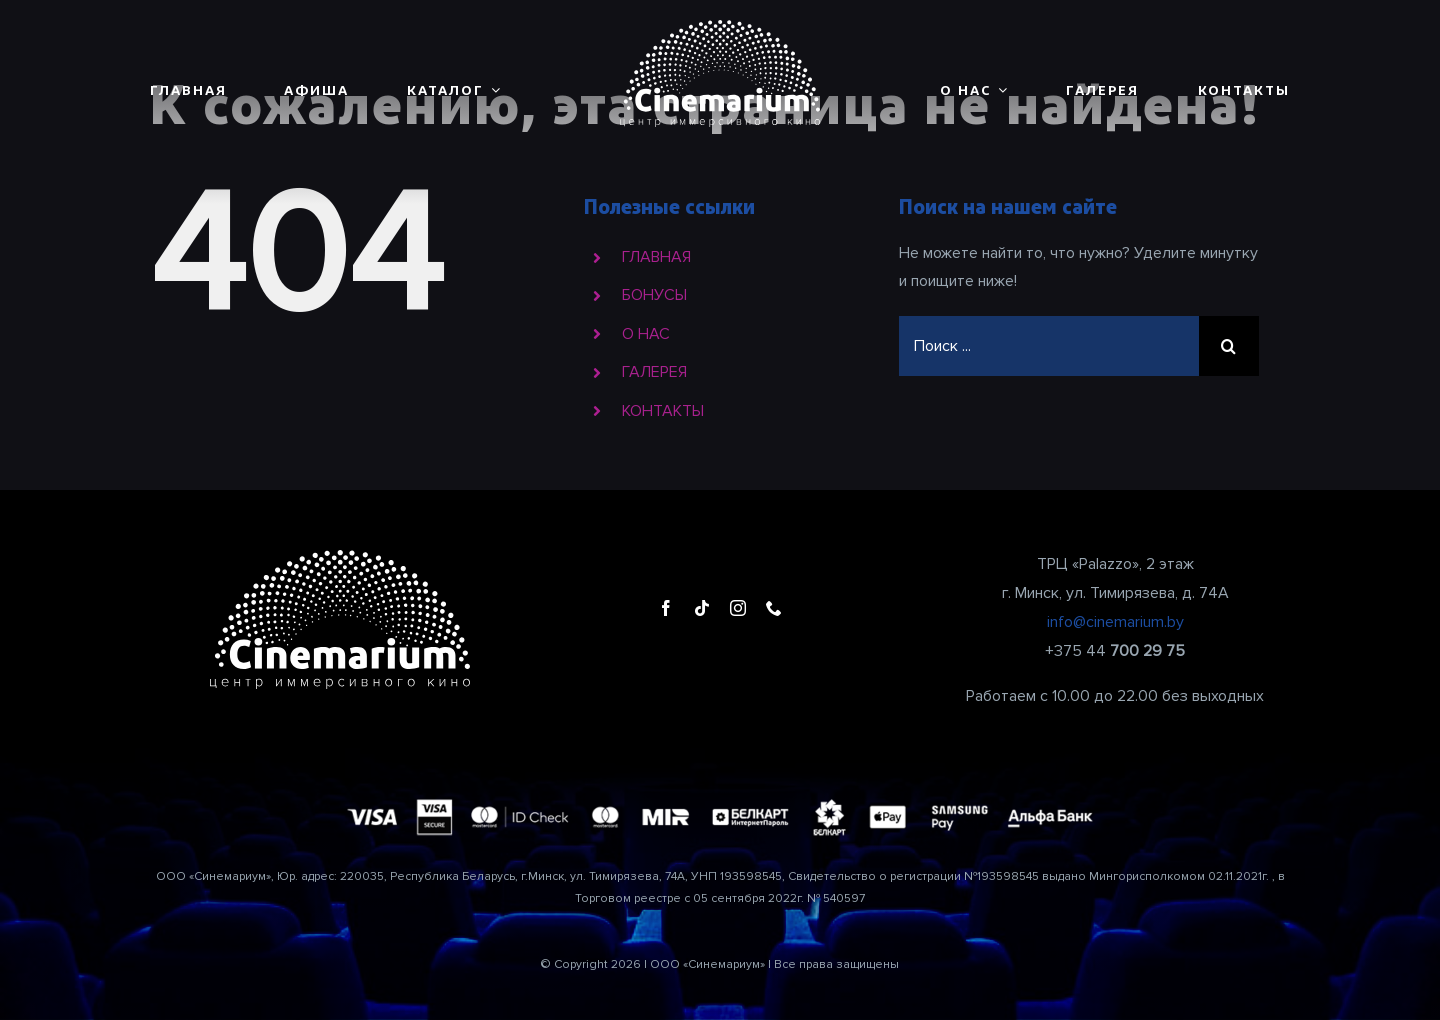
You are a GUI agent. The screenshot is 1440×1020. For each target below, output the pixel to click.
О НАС (646, 334)
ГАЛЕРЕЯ (654, 372)
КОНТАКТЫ (663, 411)
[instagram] (738, 608)
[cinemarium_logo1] (720, 28)
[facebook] (666, 608)
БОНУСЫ (654, 295)
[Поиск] (1229, 346)
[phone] (774, 608)
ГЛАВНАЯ (656, 257)
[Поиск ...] (1049, 346)
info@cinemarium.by (1115, 622)
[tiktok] (702, 608)
